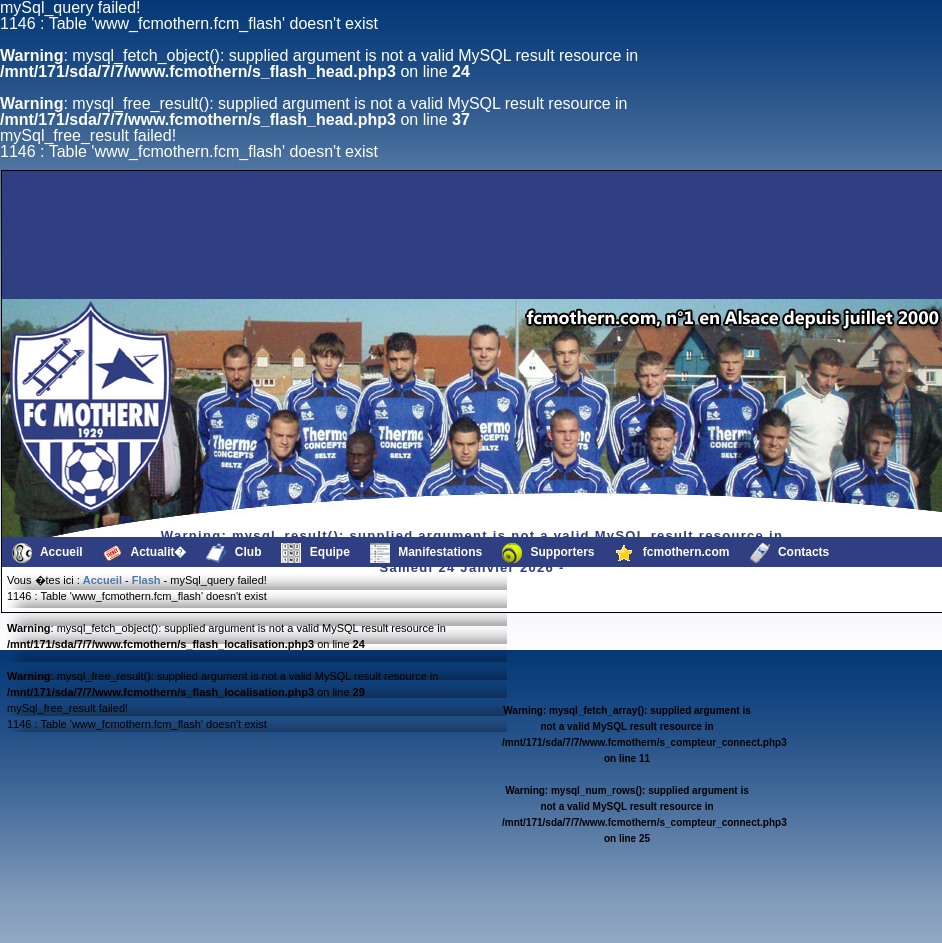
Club (233, 553)
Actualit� (145, 553)
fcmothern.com (672, 553)
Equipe (315, 553)
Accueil (47, 553)
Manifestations (426, 553)
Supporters (548, 553)
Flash (146, 580)
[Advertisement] (387, 251)
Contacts (790, 553)
